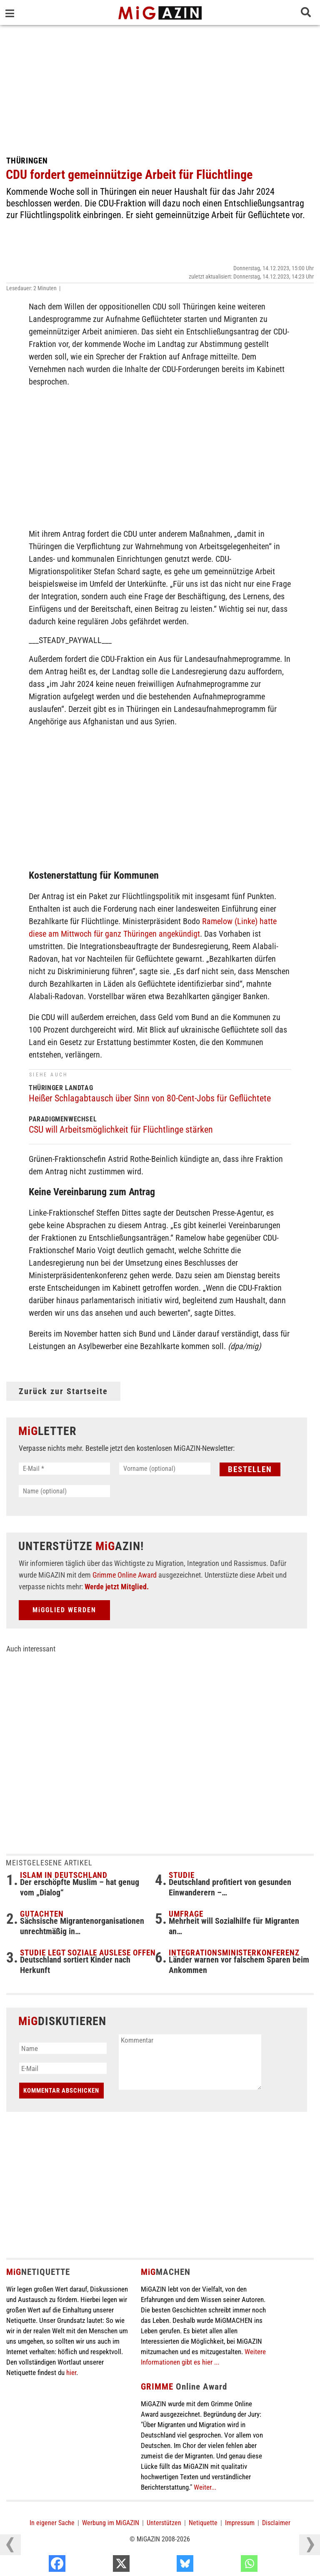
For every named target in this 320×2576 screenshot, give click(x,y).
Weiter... (205, 2487)
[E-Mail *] (64, 1469)
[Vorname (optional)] (164, 1469)
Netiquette (203, 2523)
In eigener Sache (52, 2523)
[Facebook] (101, 2565)
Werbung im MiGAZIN (110, 2523)
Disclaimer (276, 2523)
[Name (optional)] (64, 1491)
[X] (165, 2565)
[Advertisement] (159, 87)
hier (71, 2372)
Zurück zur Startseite (63, 1391)
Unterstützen (164, 2523)
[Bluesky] (229, 2565)
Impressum (240, 2523)
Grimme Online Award (124, 1575)
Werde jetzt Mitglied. (117, 1586)
